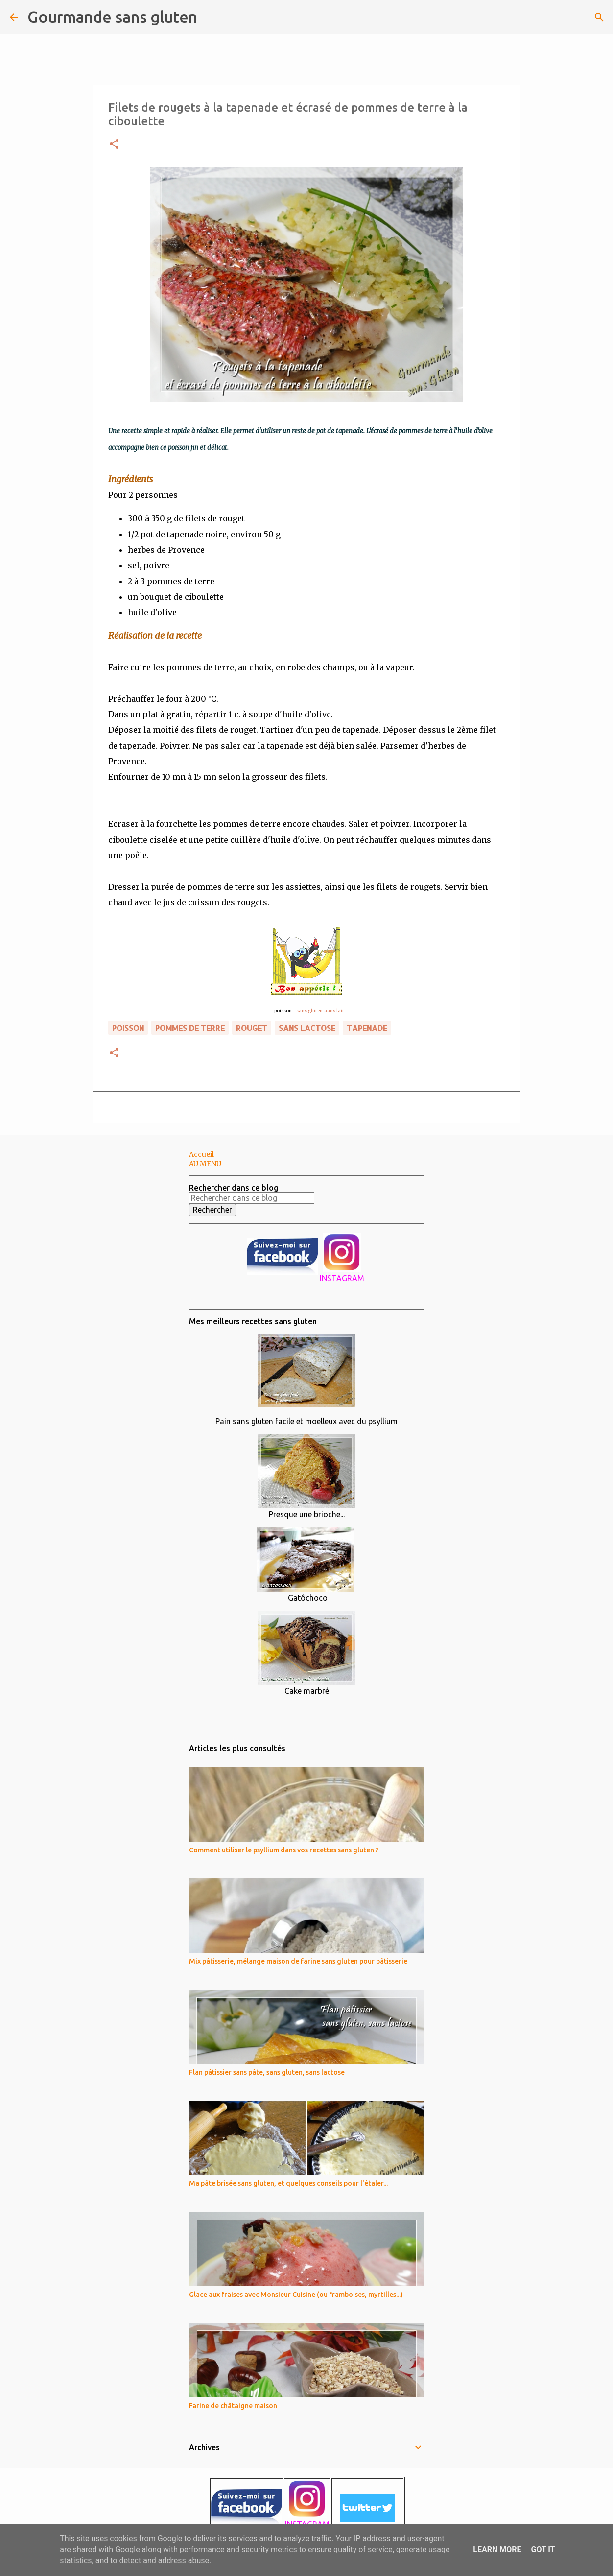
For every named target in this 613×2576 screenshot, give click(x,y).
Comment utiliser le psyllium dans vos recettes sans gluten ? (283, 1850)
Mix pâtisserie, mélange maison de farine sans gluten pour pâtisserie (298, 1961)
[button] (114, 144)
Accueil (201, 1154)
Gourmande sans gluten (112, 16)
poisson (128, 1028)
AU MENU (205, 1163)
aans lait (334, 1010)
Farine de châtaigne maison (233, 2406)
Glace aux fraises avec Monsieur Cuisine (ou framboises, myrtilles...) (296, 2294)
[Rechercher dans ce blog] (251, 1198)
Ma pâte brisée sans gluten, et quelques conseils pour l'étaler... (288, 2183)
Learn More (497, 2549)
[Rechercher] (211, 17)
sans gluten (309, 1010)
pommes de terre (190, 1028)
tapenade (367, 1028)
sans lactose (307, 1028)
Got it (543, 2549)
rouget (251, 1028)
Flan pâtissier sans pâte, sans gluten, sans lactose (267, 2072)
